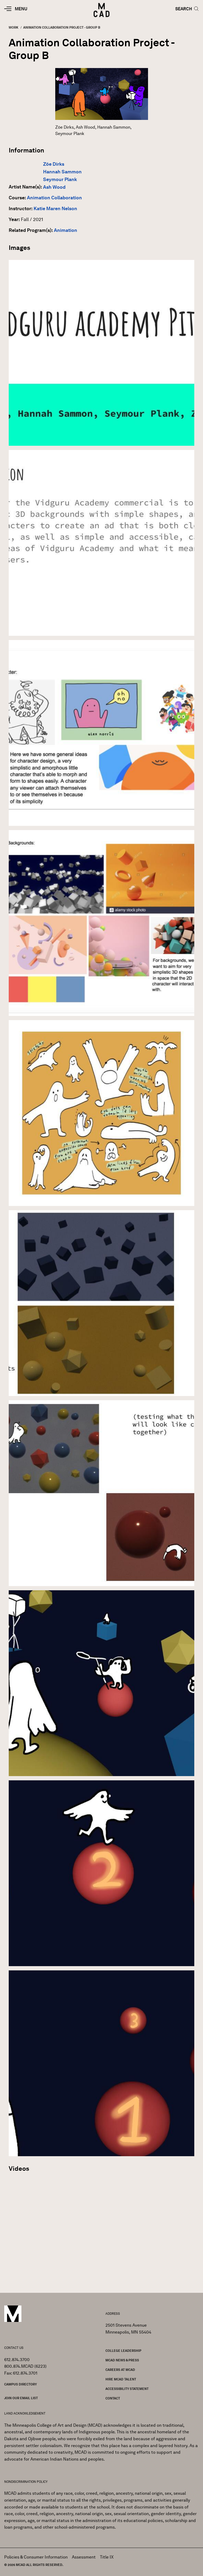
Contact (112, 2398)
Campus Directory (20, 2384)
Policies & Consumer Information (36, 2557)
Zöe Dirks (53, 164)
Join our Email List (21, 2398)
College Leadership (123, 2351)
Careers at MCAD (120, 2370)
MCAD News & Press (122, 2360)
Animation (65, 230)
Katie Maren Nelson (55, 208)
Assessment (84, 2557)
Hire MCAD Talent (120, 2379)
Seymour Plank (60, 179)
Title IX (107, 2557)
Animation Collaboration (54, 198)
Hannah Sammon (62, 172)
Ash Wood (54, 187)
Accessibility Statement (127, 2389)
